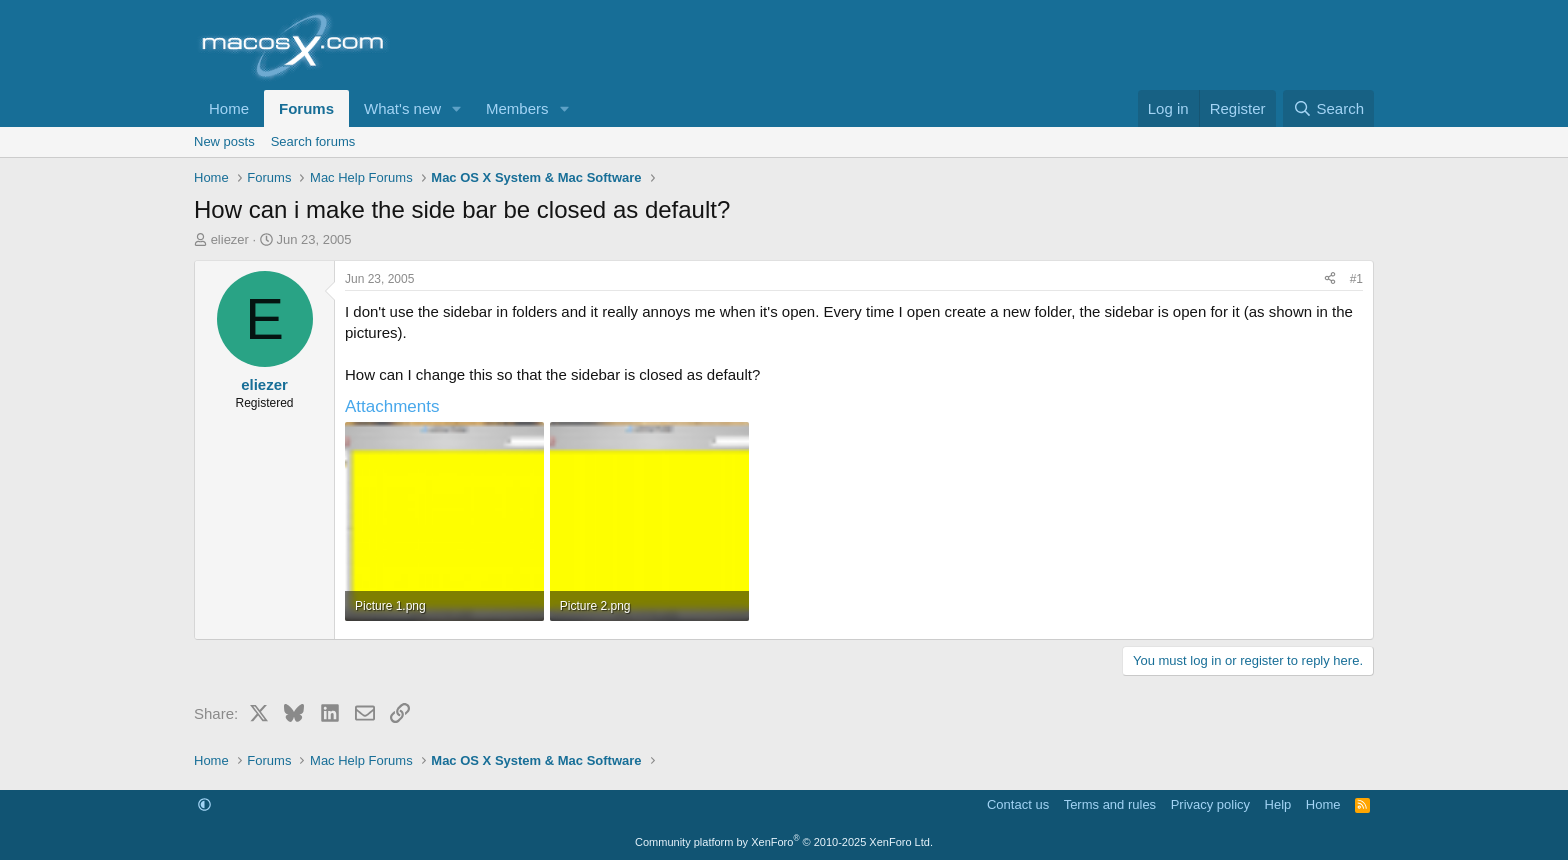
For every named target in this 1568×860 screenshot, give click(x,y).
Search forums (313, 141)
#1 (1356, 279)
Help (1278, 804)
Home (229, 108)
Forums (306, 108)
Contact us (1018, 804)
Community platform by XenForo (784, 842)
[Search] (1328, 108)
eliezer (230, 239)
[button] (457, 108)
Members (517, 108)
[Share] (1330, 279)
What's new (402, 108)
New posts (224, 141)
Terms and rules (1110, 804)
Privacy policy (1210, 804)
